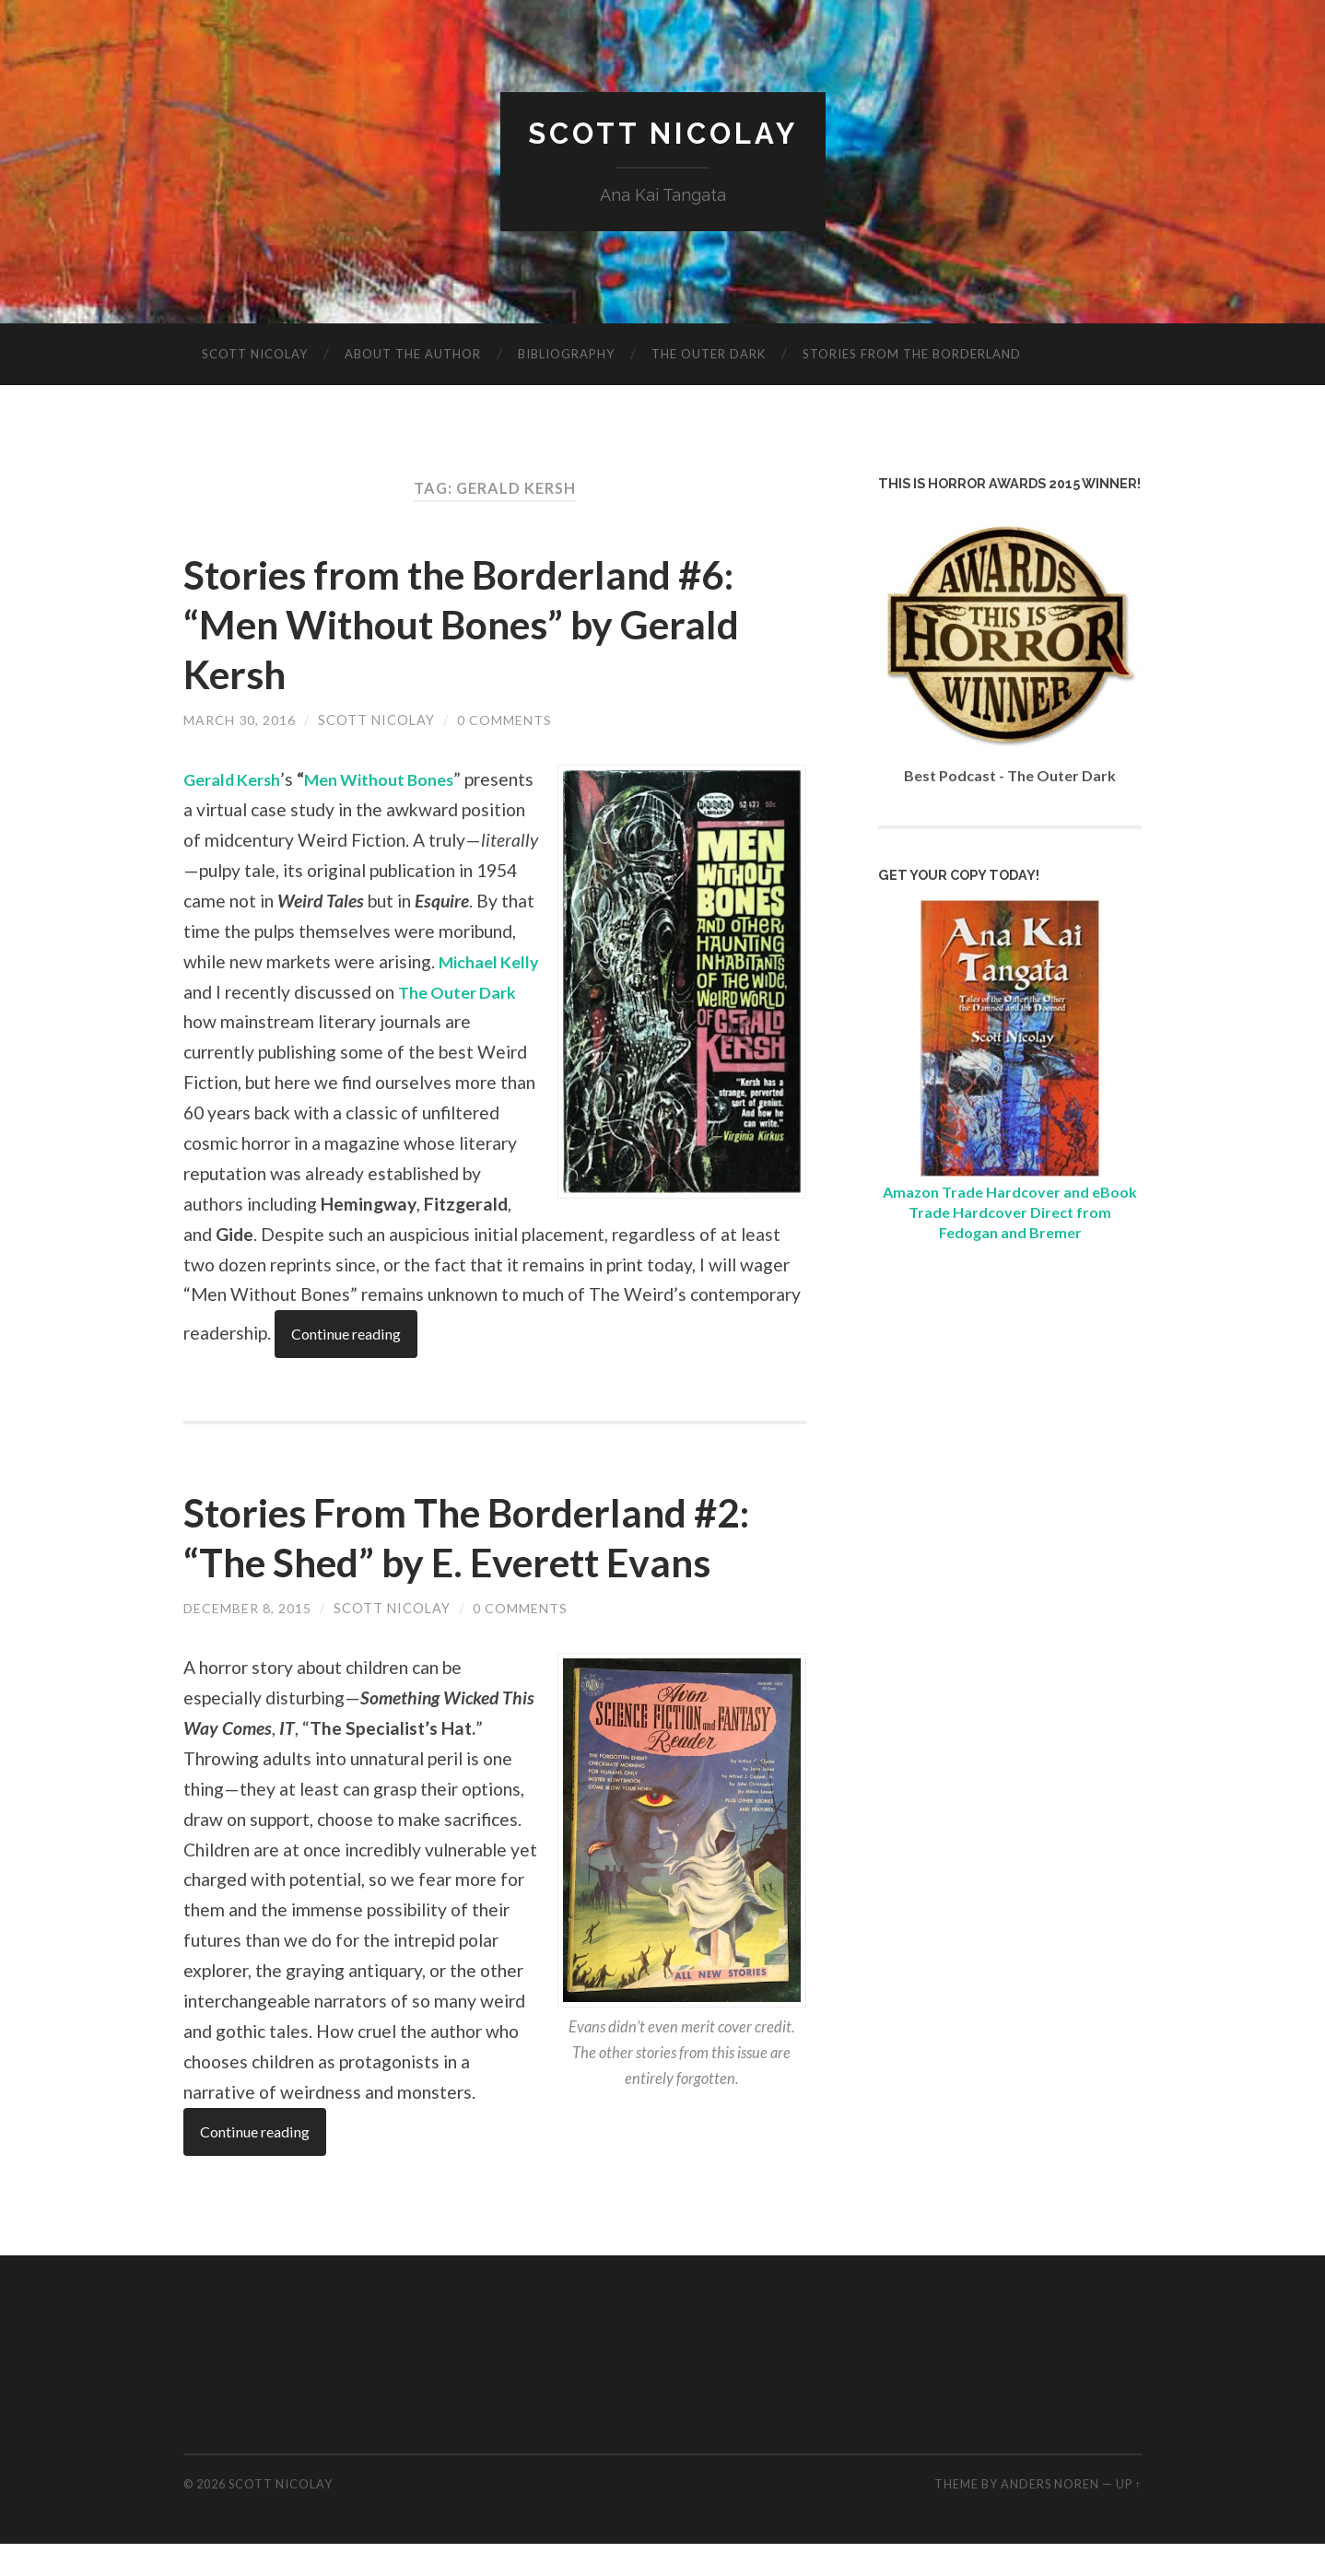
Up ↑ (1129, 2516)
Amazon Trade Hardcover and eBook (1010, 1191)
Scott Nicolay (663, 134)
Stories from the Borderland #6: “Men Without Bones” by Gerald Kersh (477, 623)
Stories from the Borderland (912, 354)
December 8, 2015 (247, 1639)
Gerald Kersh (236, 779)
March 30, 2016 (239, 720)
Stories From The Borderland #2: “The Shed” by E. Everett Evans (484, 1568)
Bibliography (566, 354)
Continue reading (258, 1365)
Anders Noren (1050, 2516)
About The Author (413, 354)
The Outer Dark (708, 354)
